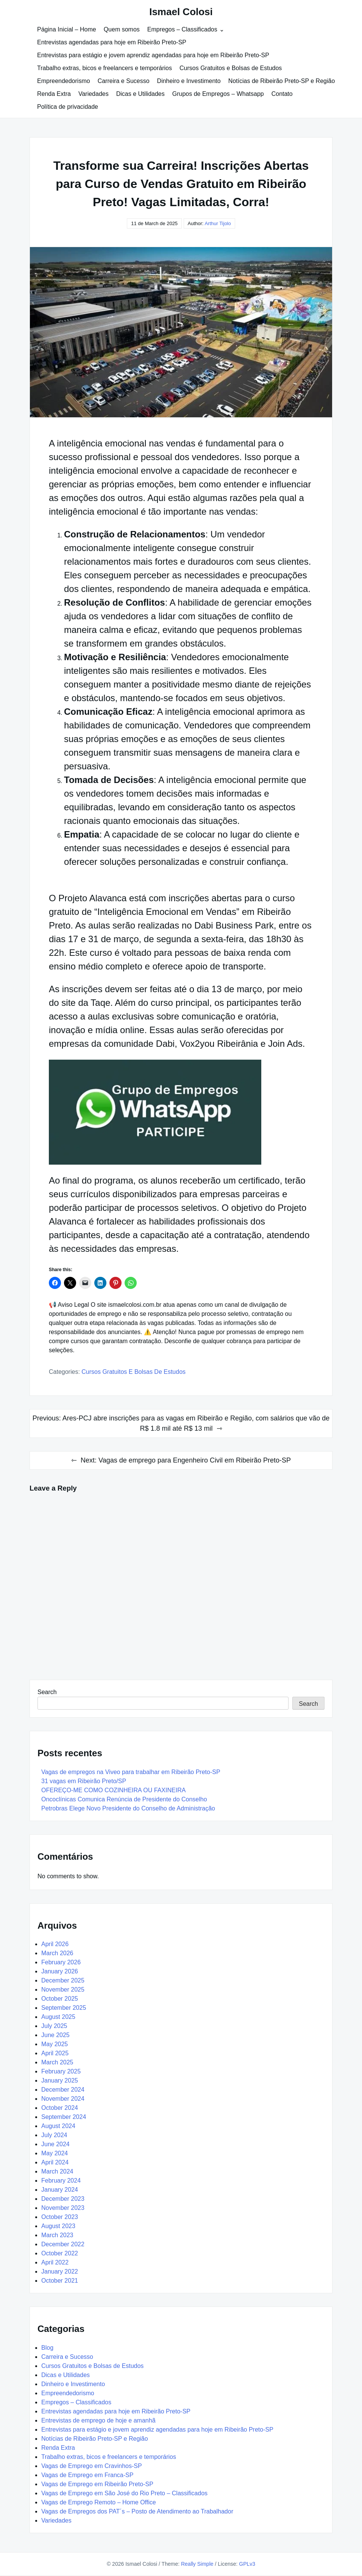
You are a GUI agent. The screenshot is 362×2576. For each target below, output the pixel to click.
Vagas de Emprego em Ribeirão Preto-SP (97, 2484)
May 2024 (54, 2153)
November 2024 (62, 2098)
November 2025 (62, 1989)
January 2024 (59, 2189)
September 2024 (63, 2117)
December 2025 (62, 1980)
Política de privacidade (67, 106)
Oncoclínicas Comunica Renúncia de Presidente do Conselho (124, 1799)
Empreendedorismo (63, 81)
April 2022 (55, 2262)
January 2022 (59, 2271)
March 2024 (57, 2171)
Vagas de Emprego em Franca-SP (87, 2475)
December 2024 (62, 2089)
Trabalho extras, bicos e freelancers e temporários (104, 68)
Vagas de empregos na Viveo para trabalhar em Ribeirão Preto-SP (130, 1772)
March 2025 (57, 2062)
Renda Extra (54, 94)
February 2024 (61, 2180)
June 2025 (55, 2035)
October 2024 (59, 2108)
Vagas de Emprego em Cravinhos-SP (91, 2466)
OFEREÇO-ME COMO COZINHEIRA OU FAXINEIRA (113, 1790)
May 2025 (54, 2044)
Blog (47, 2347)
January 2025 (59, 2080)
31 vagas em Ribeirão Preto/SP (83, 1781)
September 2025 (63, 2007)
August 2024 (58, 2126)
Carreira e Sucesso (124, 81)
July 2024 (54, 2135)
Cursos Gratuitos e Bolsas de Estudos (230, 68)
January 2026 (59, 1971)
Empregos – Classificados (182, 29)
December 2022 (62, 2244)
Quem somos (122, 29)
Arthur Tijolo (217, 223)
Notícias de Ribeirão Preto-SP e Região (281, 81)
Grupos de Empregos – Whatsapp (218, 94)
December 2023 (62, 2198)
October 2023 (59, 2217)
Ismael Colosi (181, 11)
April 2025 (55, 2053)
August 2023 (58, 2226)
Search (47, 1692)
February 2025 (61, 2071)
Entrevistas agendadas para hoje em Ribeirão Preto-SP (111, 42)
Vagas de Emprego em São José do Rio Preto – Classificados (124, 2493)
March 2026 (57, 1953)
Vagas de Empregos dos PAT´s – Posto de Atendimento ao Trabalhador (137, 2511)
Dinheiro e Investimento (189, 81)
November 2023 (62, 2208)
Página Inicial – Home (66, 29)
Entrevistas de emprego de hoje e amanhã (98, 2420)
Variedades (93, 94)
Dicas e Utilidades (140, 94)
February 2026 (61, 1962)
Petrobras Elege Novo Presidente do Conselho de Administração (128, 1808)
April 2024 (55, 2162)
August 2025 (58, 2017)
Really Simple (197, 2564)
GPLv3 (247, 2564)
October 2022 (59, 2253)
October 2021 (59, 2280)
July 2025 (54, 2026)
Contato (282, 94)
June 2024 (55, 2144)
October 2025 (59, 1998)
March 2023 (57, 2235)
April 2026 (55, 1944)
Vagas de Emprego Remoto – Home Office (98, 2502)
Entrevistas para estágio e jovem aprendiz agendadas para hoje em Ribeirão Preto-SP (153, 55)
